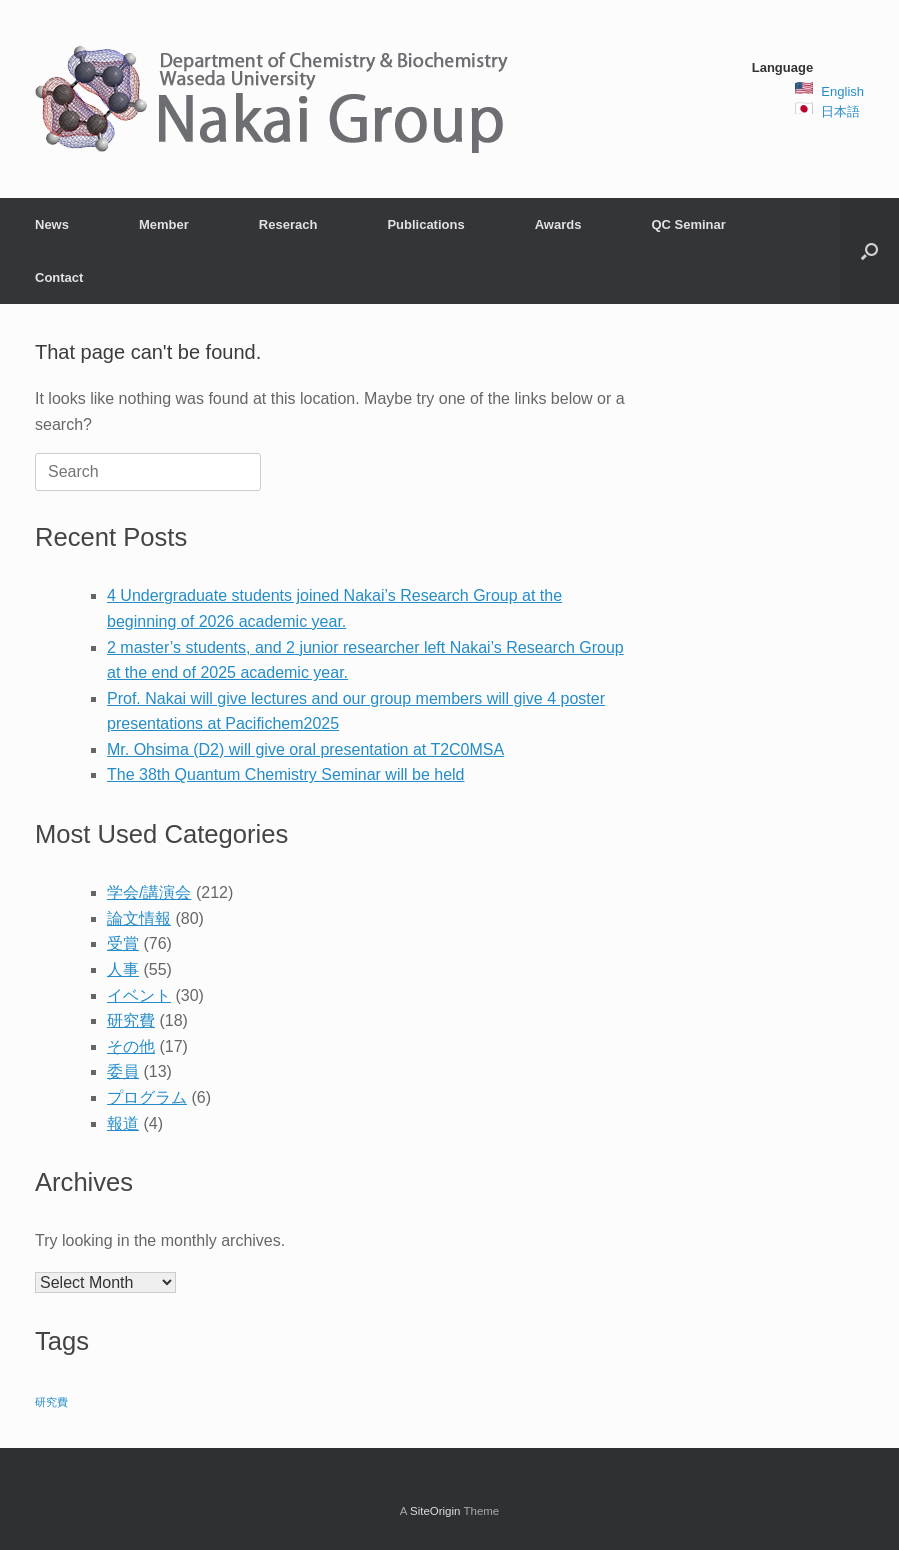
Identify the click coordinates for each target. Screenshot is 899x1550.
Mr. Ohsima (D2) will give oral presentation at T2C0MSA (305, 749)
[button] (869, 251)
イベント (139, 995)
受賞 (123, 943)
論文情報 (139, 918)
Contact (59, 277)
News (52, 224)
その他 (131, 1046)
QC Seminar (688, 224)
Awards (558, 224)
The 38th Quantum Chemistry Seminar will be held (286, 774)
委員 (123, 1071)
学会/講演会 (149, 892)
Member (164, 224)
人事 (123, 969)
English (842, 91)
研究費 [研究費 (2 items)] (51, 1402)
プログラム (147, 1097)
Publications (425, 224)
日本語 (840, 111)
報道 (123, 1123)
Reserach (288, 224)
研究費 (131, 1020)
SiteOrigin (435, 1511)
